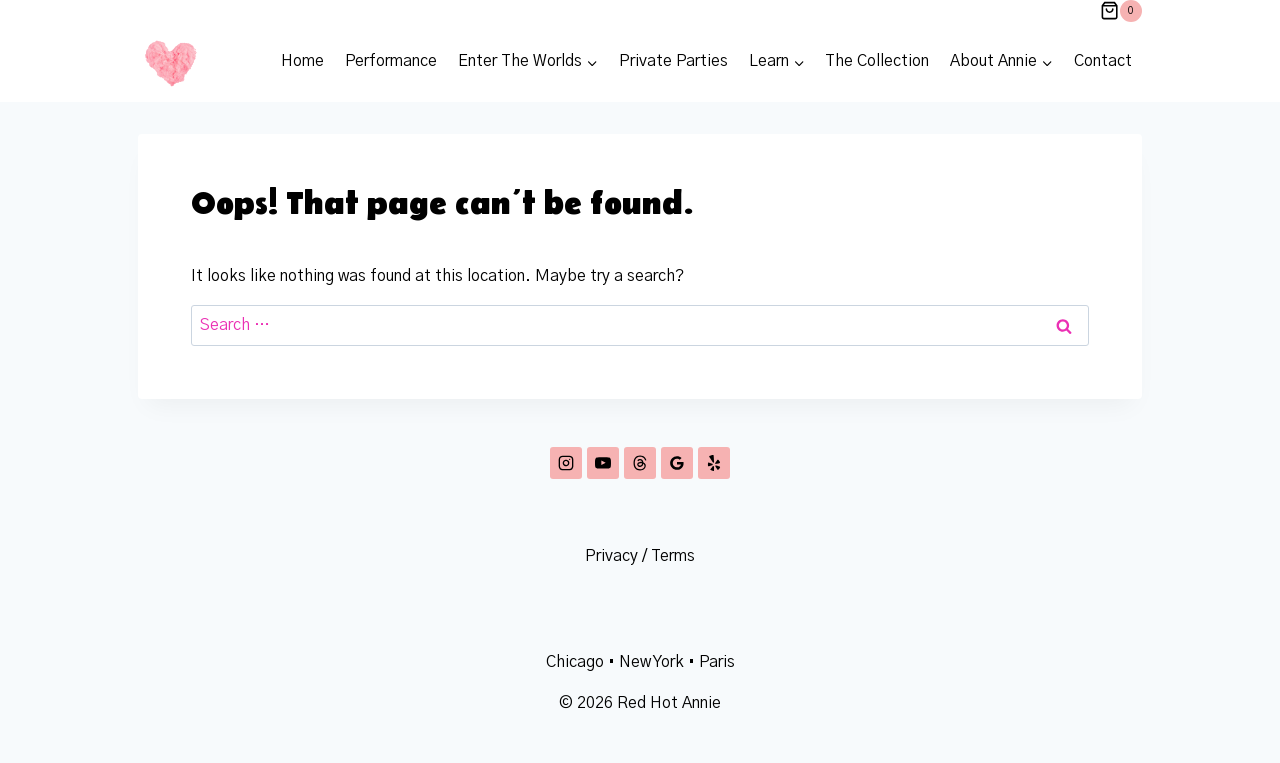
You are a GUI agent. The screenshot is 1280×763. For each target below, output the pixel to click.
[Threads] (640, 463)
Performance (391, 61)
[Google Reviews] (677, 463)
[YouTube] (603, 463)
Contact (1103, 61)
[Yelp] (714, 463)
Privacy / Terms (640, 556)
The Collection (877, 61)
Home (302, 61)
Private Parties (673, 61)
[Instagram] (566, 463)
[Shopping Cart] (1121, 11)
